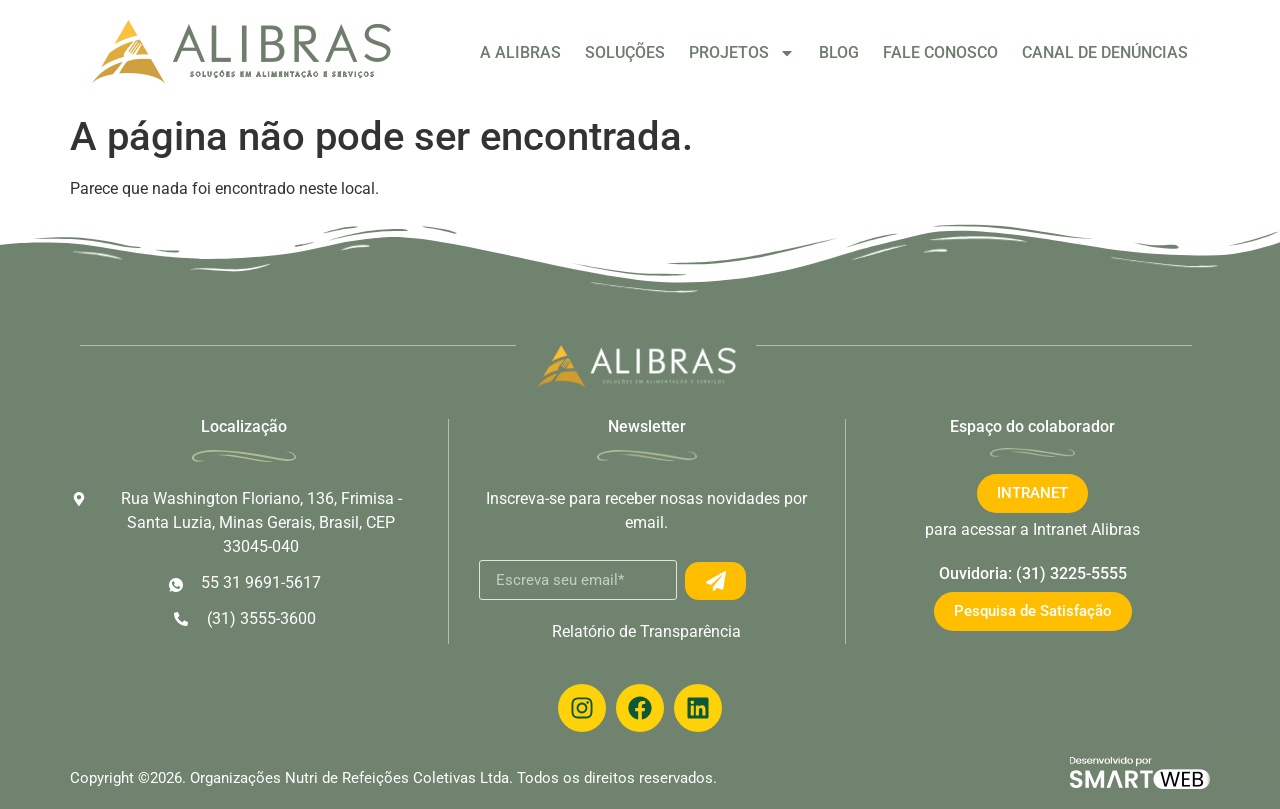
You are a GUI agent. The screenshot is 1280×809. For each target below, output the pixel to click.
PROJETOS (742, 53)
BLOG (839, 52)
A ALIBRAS (520, 52)
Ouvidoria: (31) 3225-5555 (1033, 573)
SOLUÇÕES (625, 52)
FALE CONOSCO (940, 52)
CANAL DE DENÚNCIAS (1105, 52)
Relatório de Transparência (646, 631)
